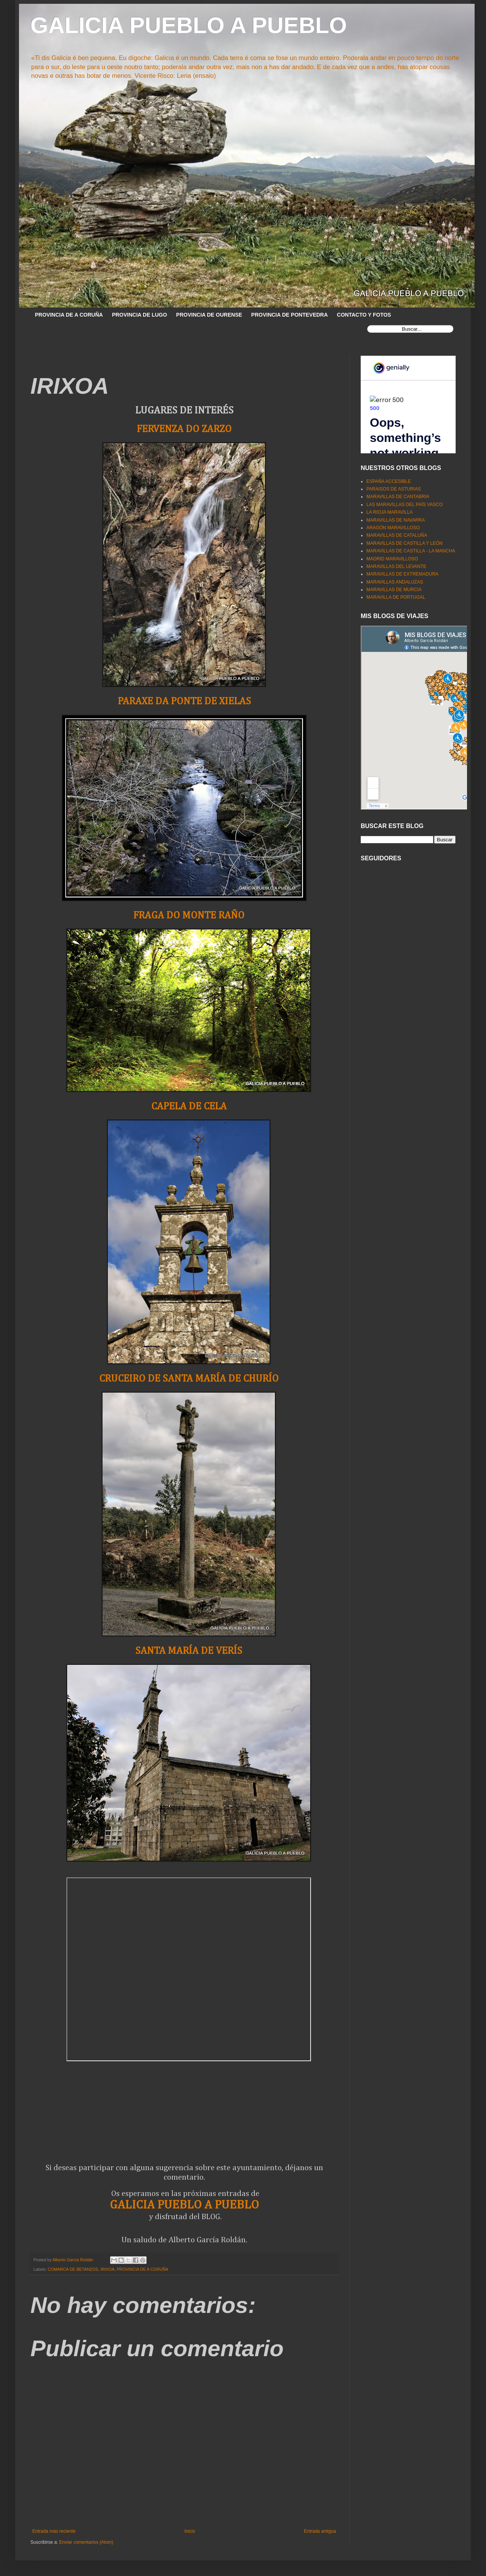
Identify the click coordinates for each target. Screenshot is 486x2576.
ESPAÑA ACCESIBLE (388, 481)
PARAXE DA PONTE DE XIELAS (184, 701)
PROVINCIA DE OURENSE (209, 315)
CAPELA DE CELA (189, 1106)
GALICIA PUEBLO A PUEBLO (188, 25)
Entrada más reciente (54, 2531)
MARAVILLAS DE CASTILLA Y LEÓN (404, 543)
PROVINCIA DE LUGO (139, 315)
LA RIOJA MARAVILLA (389, 512)
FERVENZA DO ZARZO (184, 429)
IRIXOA (108, 2269)
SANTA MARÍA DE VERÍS (188, 1651)
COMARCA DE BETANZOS (73, 2269)
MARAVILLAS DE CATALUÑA (396, 535)
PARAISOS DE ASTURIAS (393, 489)
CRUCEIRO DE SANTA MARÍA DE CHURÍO (189, 1379)
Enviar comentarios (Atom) (86, 2542)
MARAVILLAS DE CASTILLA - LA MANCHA (410, 551)
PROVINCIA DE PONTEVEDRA (289, 315)
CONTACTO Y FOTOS (364, 315)
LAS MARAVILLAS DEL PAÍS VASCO (404, 504)
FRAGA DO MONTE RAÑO (189, 915)
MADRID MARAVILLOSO (392, 559)
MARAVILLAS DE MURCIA (393, 589)
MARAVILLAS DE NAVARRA (395, 520)
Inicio (190, 2531)
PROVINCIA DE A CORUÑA (69, 315)
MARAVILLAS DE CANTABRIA (397, 496)
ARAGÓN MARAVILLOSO (393, 527)
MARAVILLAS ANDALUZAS (394, 582)
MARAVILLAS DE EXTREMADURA (402, 574)
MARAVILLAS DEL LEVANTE (396, 566)
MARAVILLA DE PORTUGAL (395, 597)
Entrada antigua (320, 2531)
